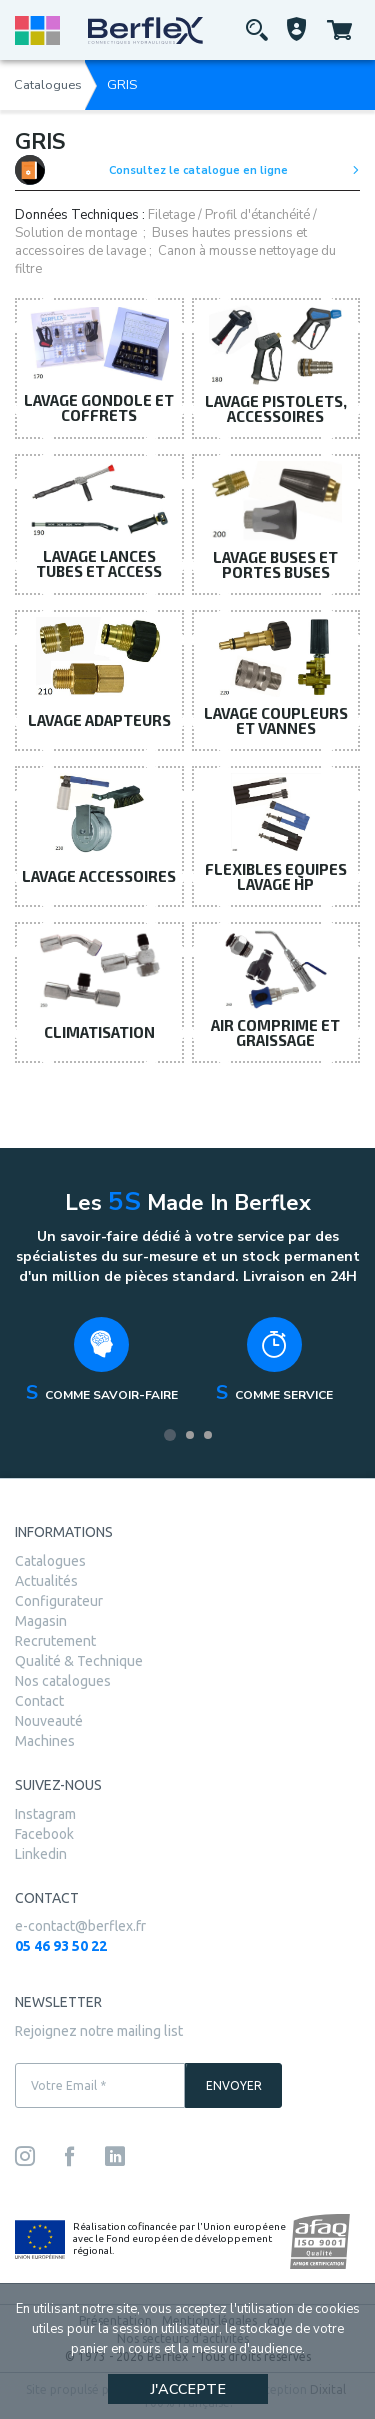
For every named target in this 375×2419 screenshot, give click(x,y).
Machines (45, 1741)
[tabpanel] (101, 1365)
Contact (39, 1701)
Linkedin (41, 1854)
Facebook (44, 1834)
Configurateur (59, 1601)
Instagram (45, 1814)
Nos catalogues (63, 1681)
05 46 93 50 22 (61, 1946)
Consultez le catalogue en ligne (187, 170)
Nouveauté (49, 1721)
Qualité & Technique (79, 1661)
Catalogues (48, 85)
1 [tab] (170, 1435)
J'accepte (188, 2389)
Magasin (41, 1621)
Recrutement (55, 1641)
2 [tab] (190, 1435)
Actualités (46, 1581)
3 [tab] (208, 1435)
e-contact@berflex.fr (80, 1926)
